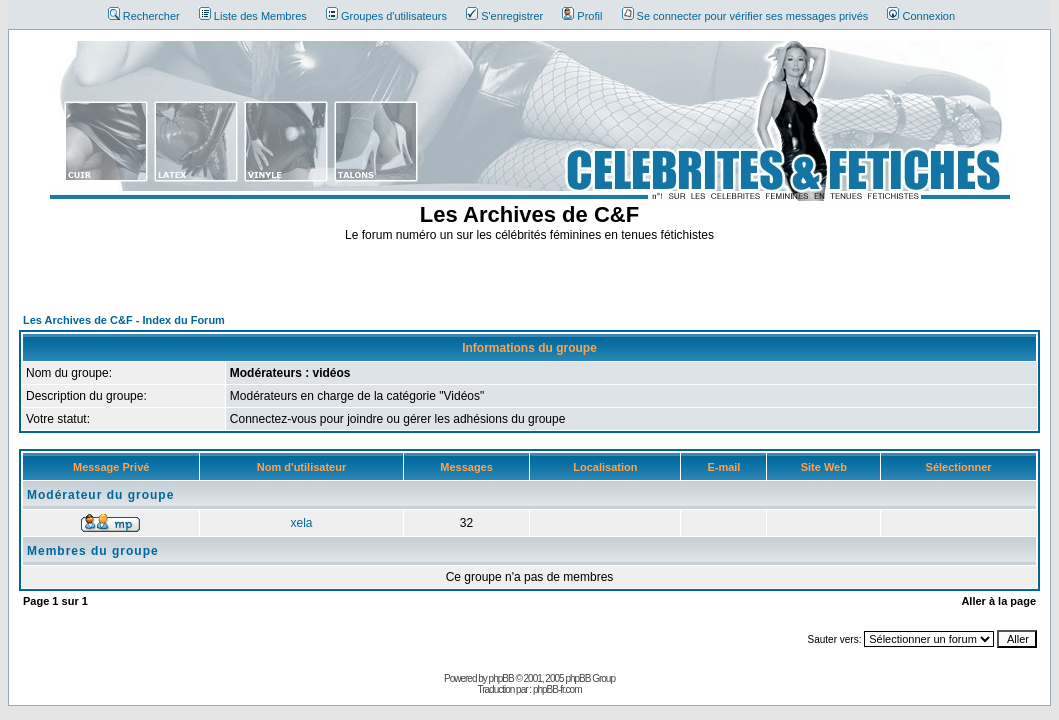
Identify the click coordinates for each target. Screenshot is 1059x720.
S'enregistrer (504, 16)
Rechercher (144, 16)
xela (302, 523)
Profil (582, 16)
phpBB (501, 678)
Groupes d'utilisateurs (386, 16)
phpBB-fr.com (557, 689)
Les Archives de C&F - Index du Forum (124, 320)
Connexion (921, 16)
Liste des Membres (253, 16)
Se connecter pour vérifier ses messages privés (745, 16)
